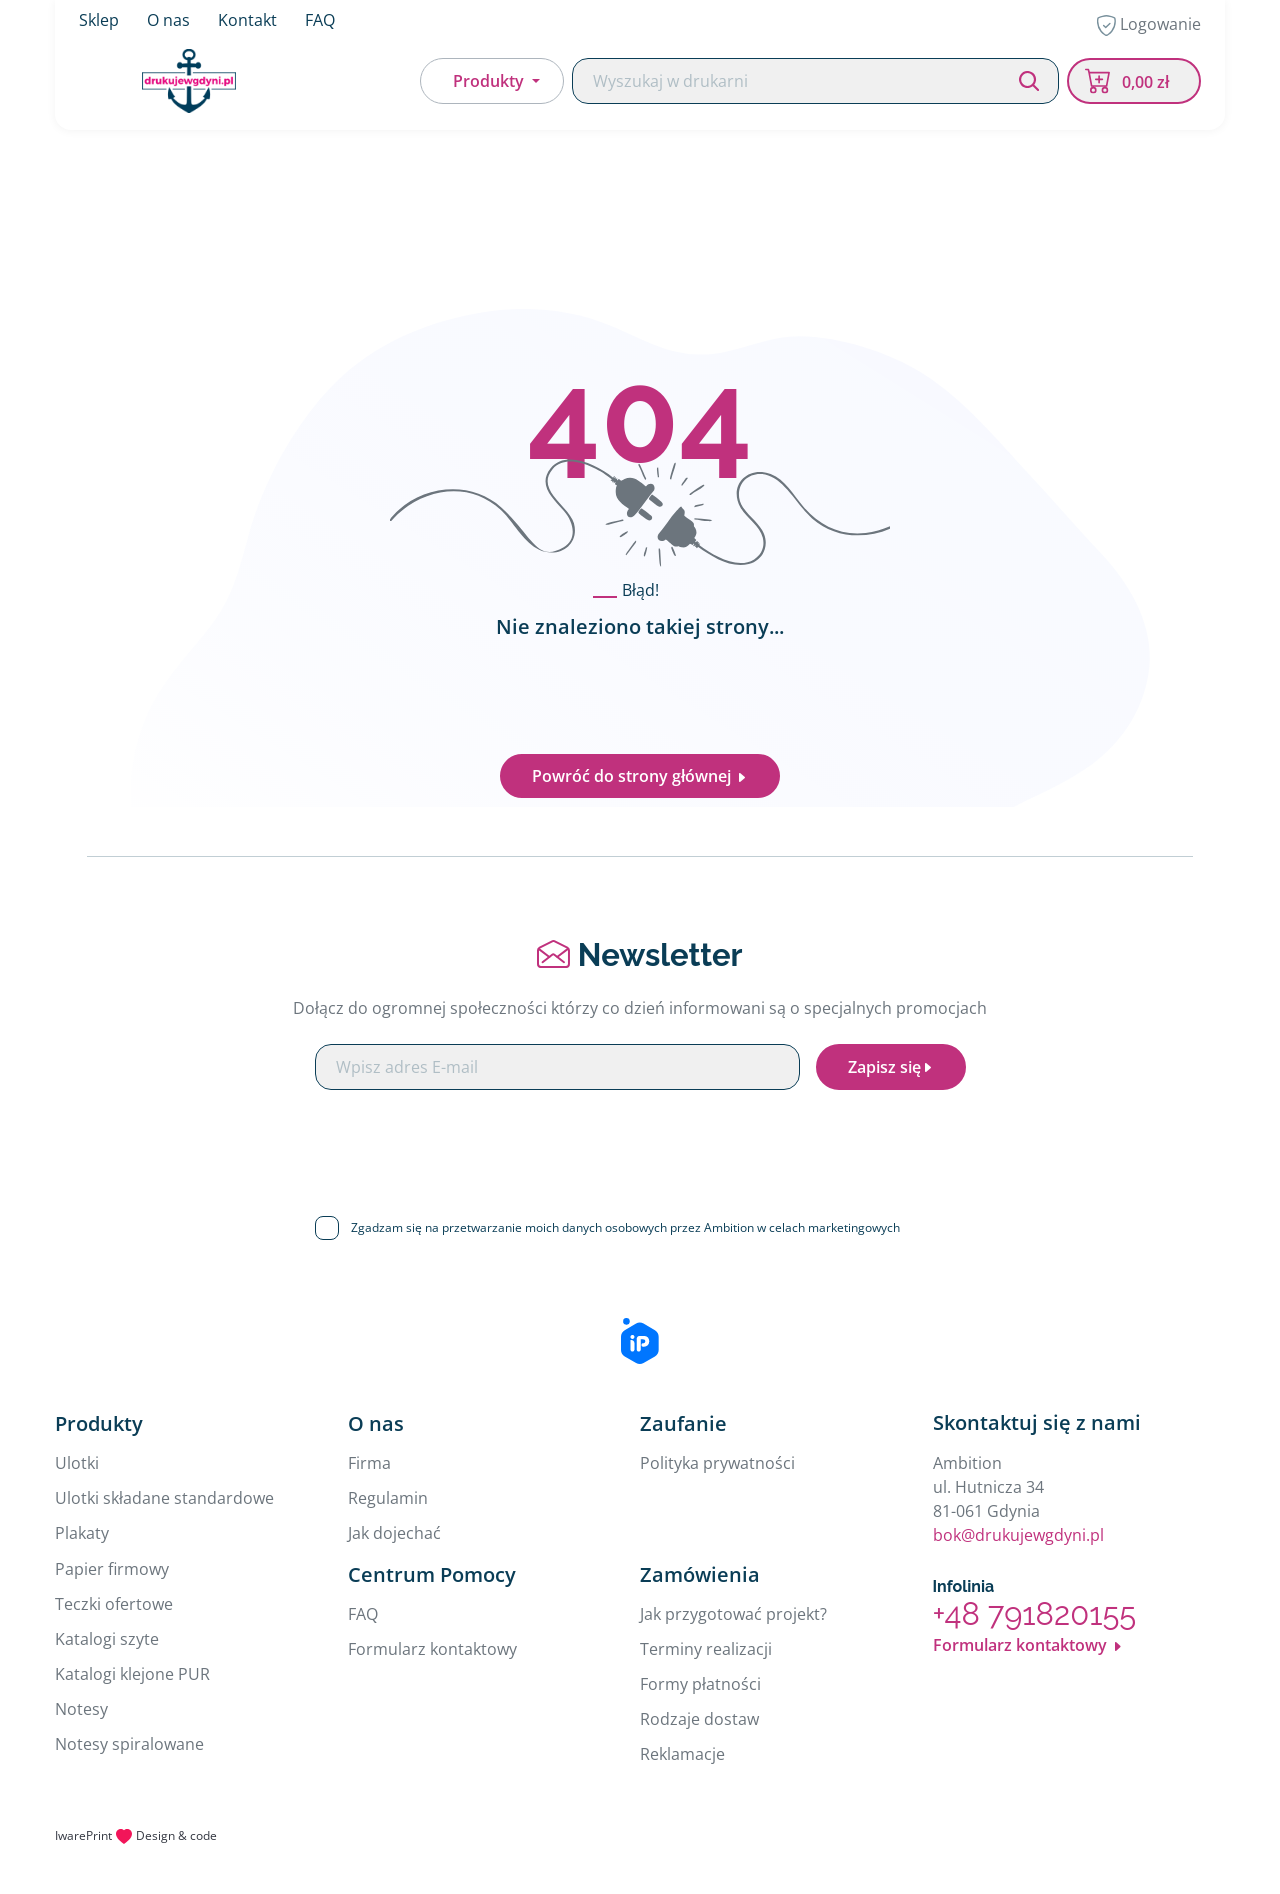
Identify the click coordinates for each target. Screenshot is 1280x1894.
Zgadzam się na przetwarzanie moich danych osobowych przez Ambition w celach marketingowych (625, 1227)
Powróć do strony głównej (640, 776)
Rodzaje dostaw (699, 1719)
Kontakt (247, 20)
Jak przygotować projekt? (733, 1614)
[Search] (815, 82)
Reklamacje (682, 1754)
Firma (369, 1463)
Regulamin (388, 1498)
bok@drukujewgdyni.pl (1018, 1535)
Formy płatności (700, 1684)
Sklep (99, 20)
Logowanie (1149, 24)
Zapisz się (891, 1067)
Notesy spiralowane (129, 1744)
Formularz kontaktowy (432, 1649)
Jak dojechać (394, 1533)
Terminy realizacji (706, 1649)
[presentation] (640, 1145)
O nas (168, 20)
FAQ (320, 20)
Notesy (81, 1709)
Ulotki (77, 1463)
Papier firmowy (112, 1569)
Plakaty (82, 1533)
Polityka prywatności (717, 1463)
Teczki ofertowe (114, 1604)
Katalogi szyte (107, 1639)
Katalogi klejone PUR (132, 1674)
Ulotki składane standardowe (164, 1498)
